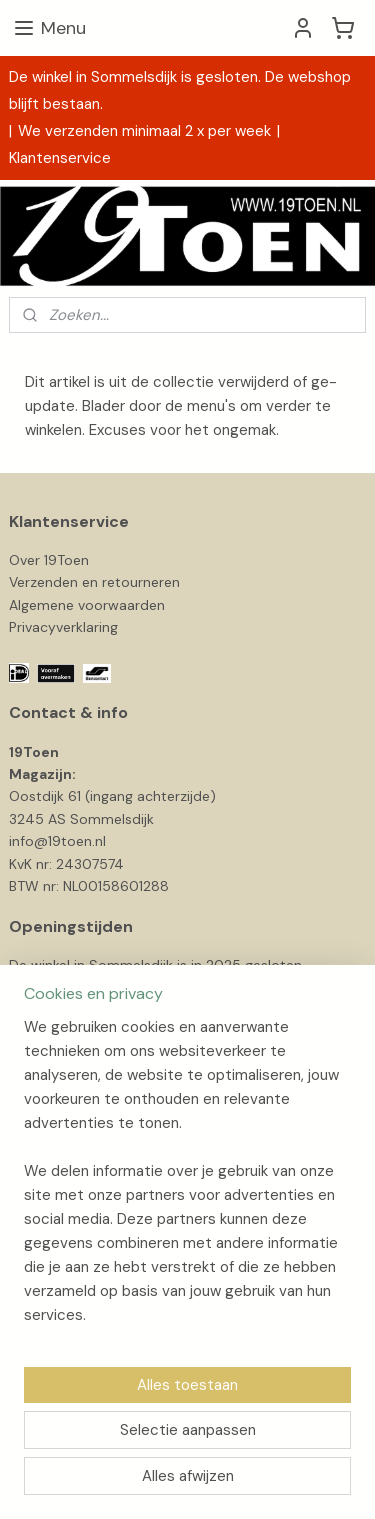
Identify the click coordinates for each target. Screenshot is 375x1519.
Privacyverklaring (63, 627)
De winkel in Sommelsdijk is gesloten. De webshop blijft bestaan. (180, 90)
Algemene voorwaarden (87, 605)
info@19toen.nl (57, 841)
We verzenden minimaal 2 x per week (144, 131)
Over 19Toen (49, 560)
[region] (187, 1179)
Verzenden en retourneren (94, 582)
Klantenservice (60, 158)
